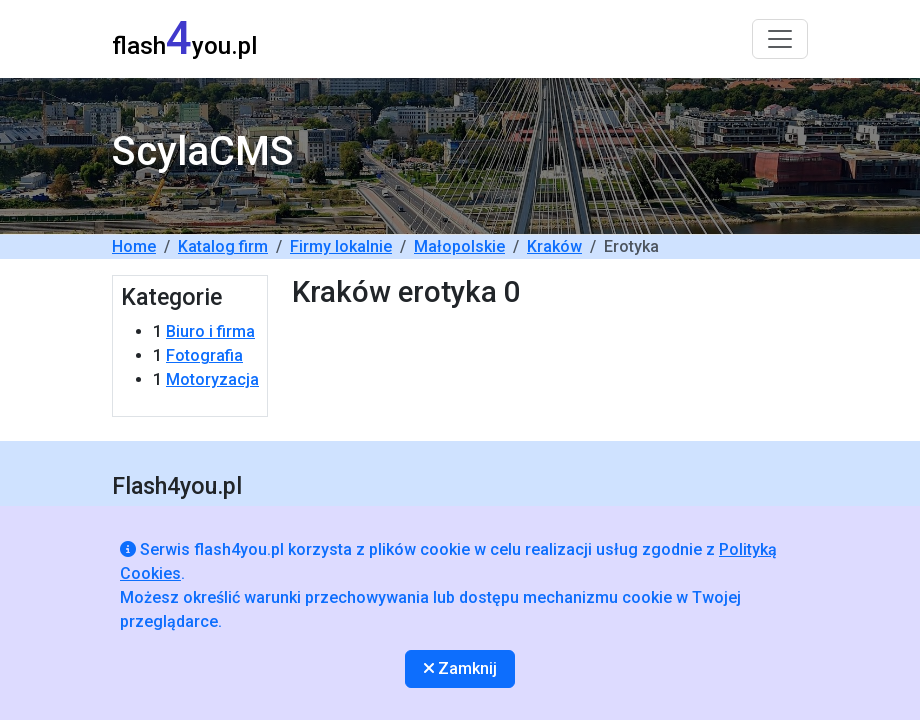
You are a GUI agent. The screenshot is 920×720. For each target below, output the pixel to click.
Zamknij (460, 668)
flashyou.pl (184, 38)
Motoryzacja (212, 379)
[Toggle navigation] (780, 39)
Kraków (554, 246)
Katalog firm (223, 246)
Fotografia (204, 355)
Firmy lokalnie (341, 246)
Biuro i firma (210, 331)
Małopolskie (459, 246)
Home (134, 246)
